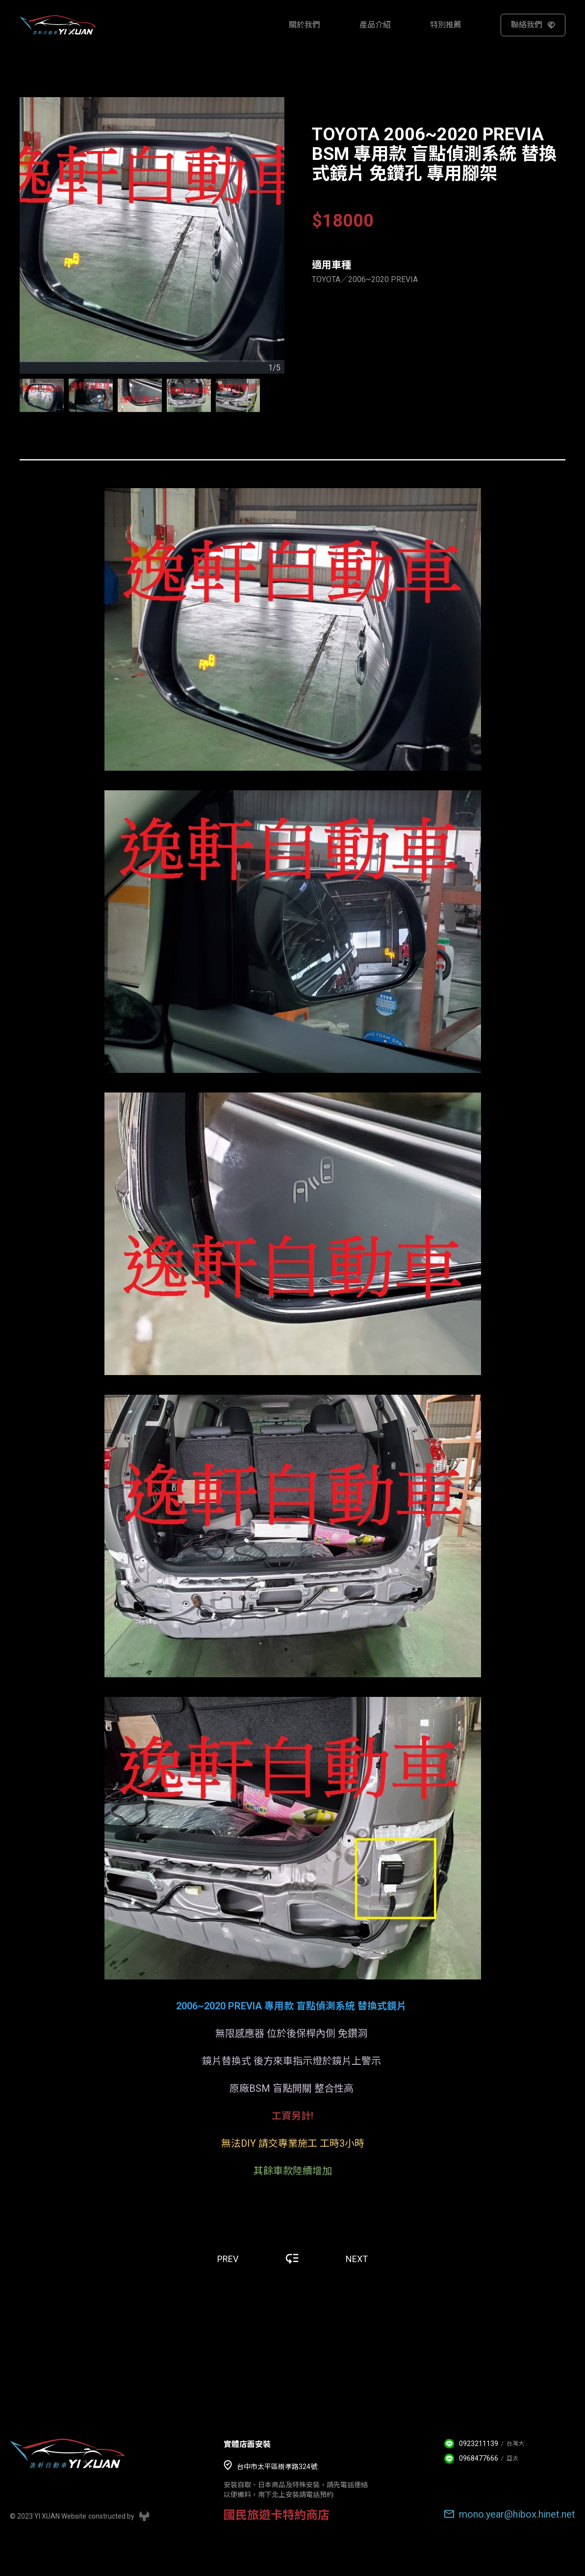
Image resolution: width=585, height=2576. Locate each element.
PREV (227, 2259)
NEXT (357, 2259)
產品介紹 (375, 24)
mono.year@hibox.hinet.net (517, 2514)
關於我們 (304, 24)
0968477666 (478, 2458)
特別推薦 (445, 24)
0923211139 (478, 2443)
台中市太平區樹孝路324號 (277, 2466)
